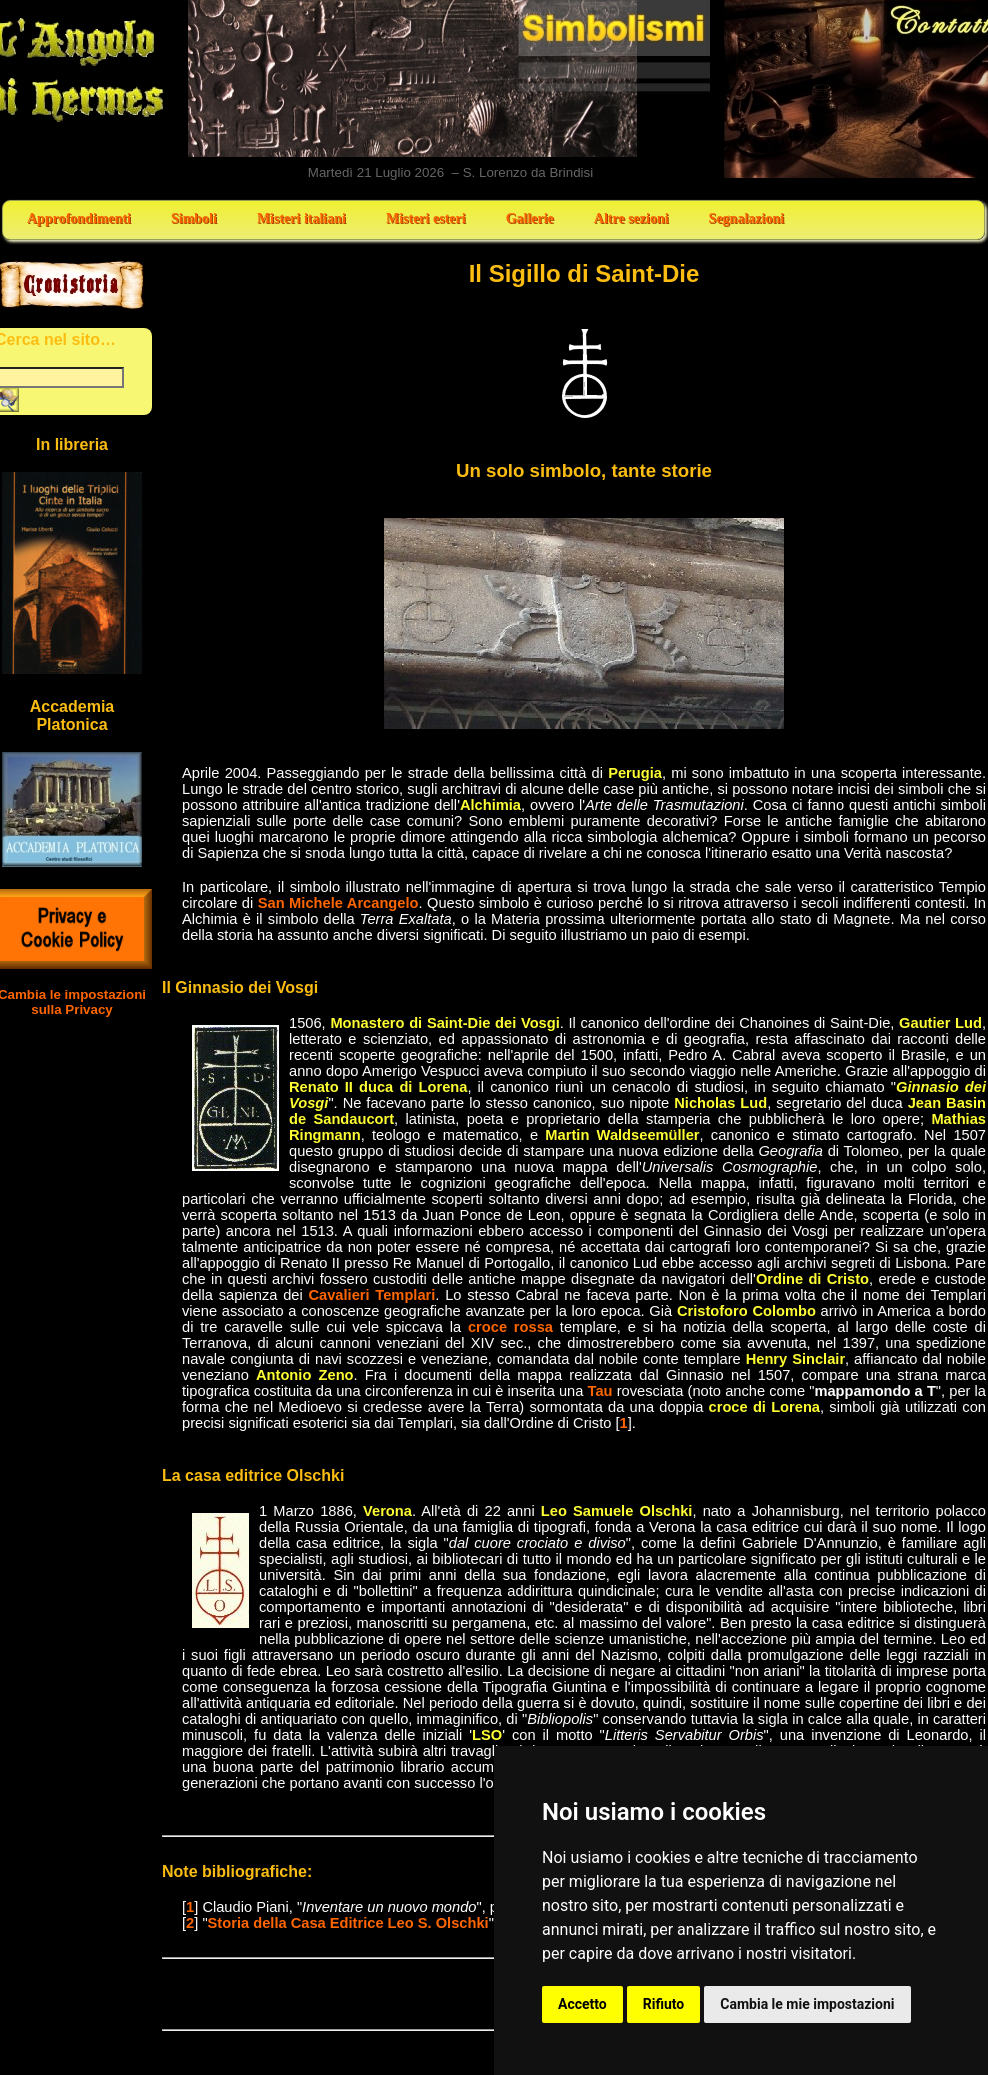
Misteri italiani (301, 218)
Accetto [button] (582, 2004)
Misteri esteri (426, 218)
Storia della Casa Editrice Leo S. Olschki (348, 1923)
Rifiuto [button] (664, 2004)
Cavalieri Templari (371, 1295)
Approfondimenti (79, 218)
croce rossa (510, 1327)
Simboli (194, 218)
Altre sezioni (631, 218)
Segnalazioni (746, 218)
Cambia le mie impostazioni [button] (807, 2004)
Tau (600, 1391)
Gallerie (530, 218)
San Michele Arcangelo (338, 903)
